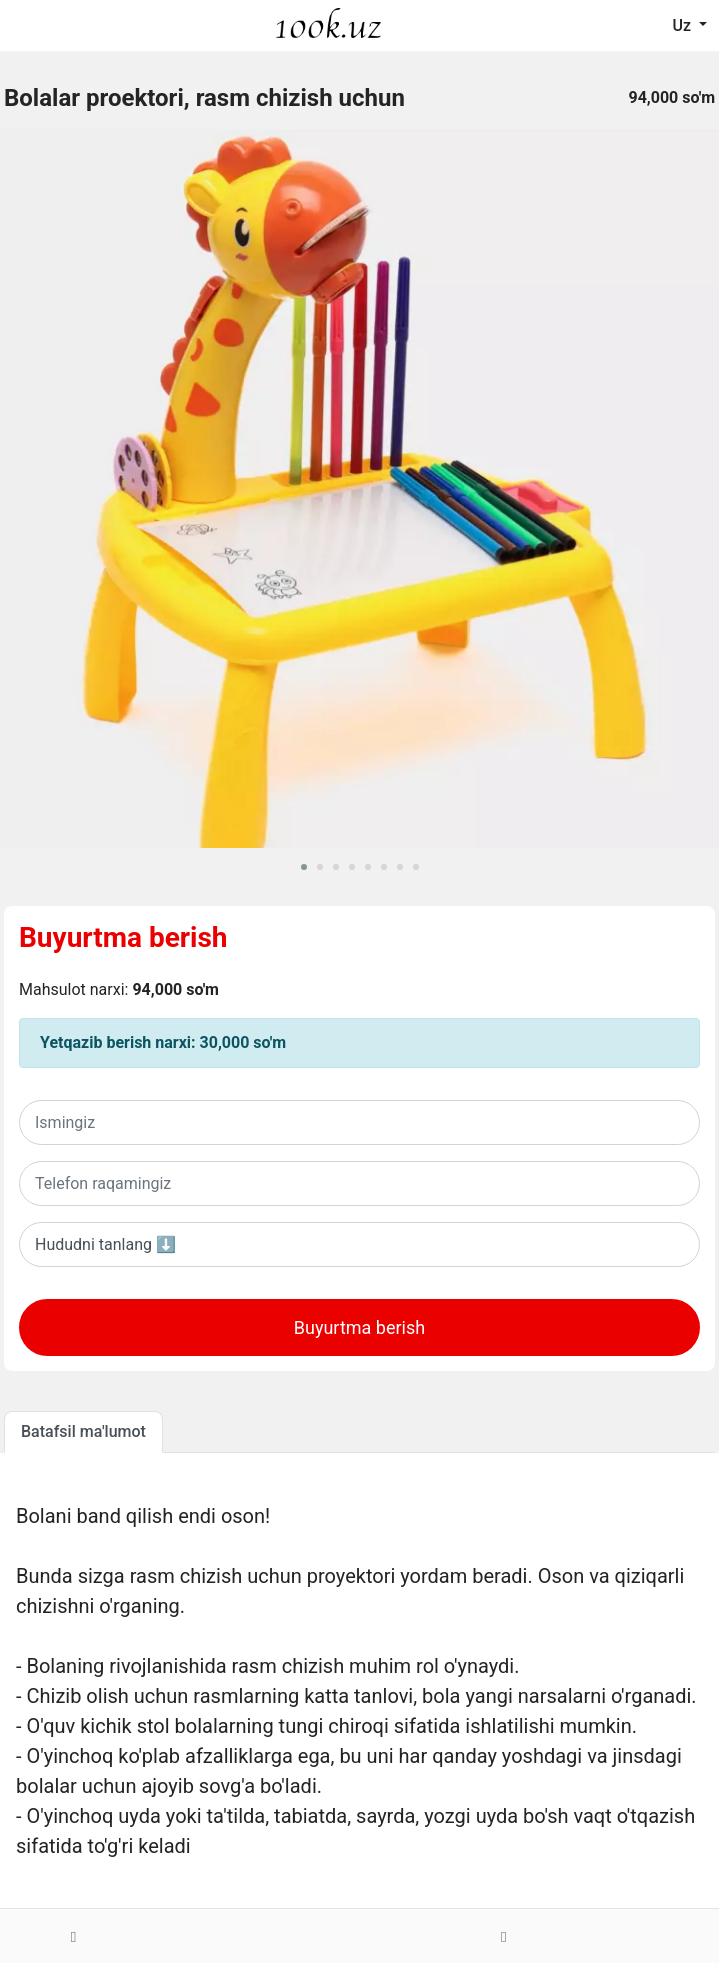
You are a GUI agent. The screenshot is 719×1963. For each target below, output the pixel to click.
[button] (304, 867)
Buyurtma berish (123, 937)
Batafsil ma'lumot (83, 1431)
